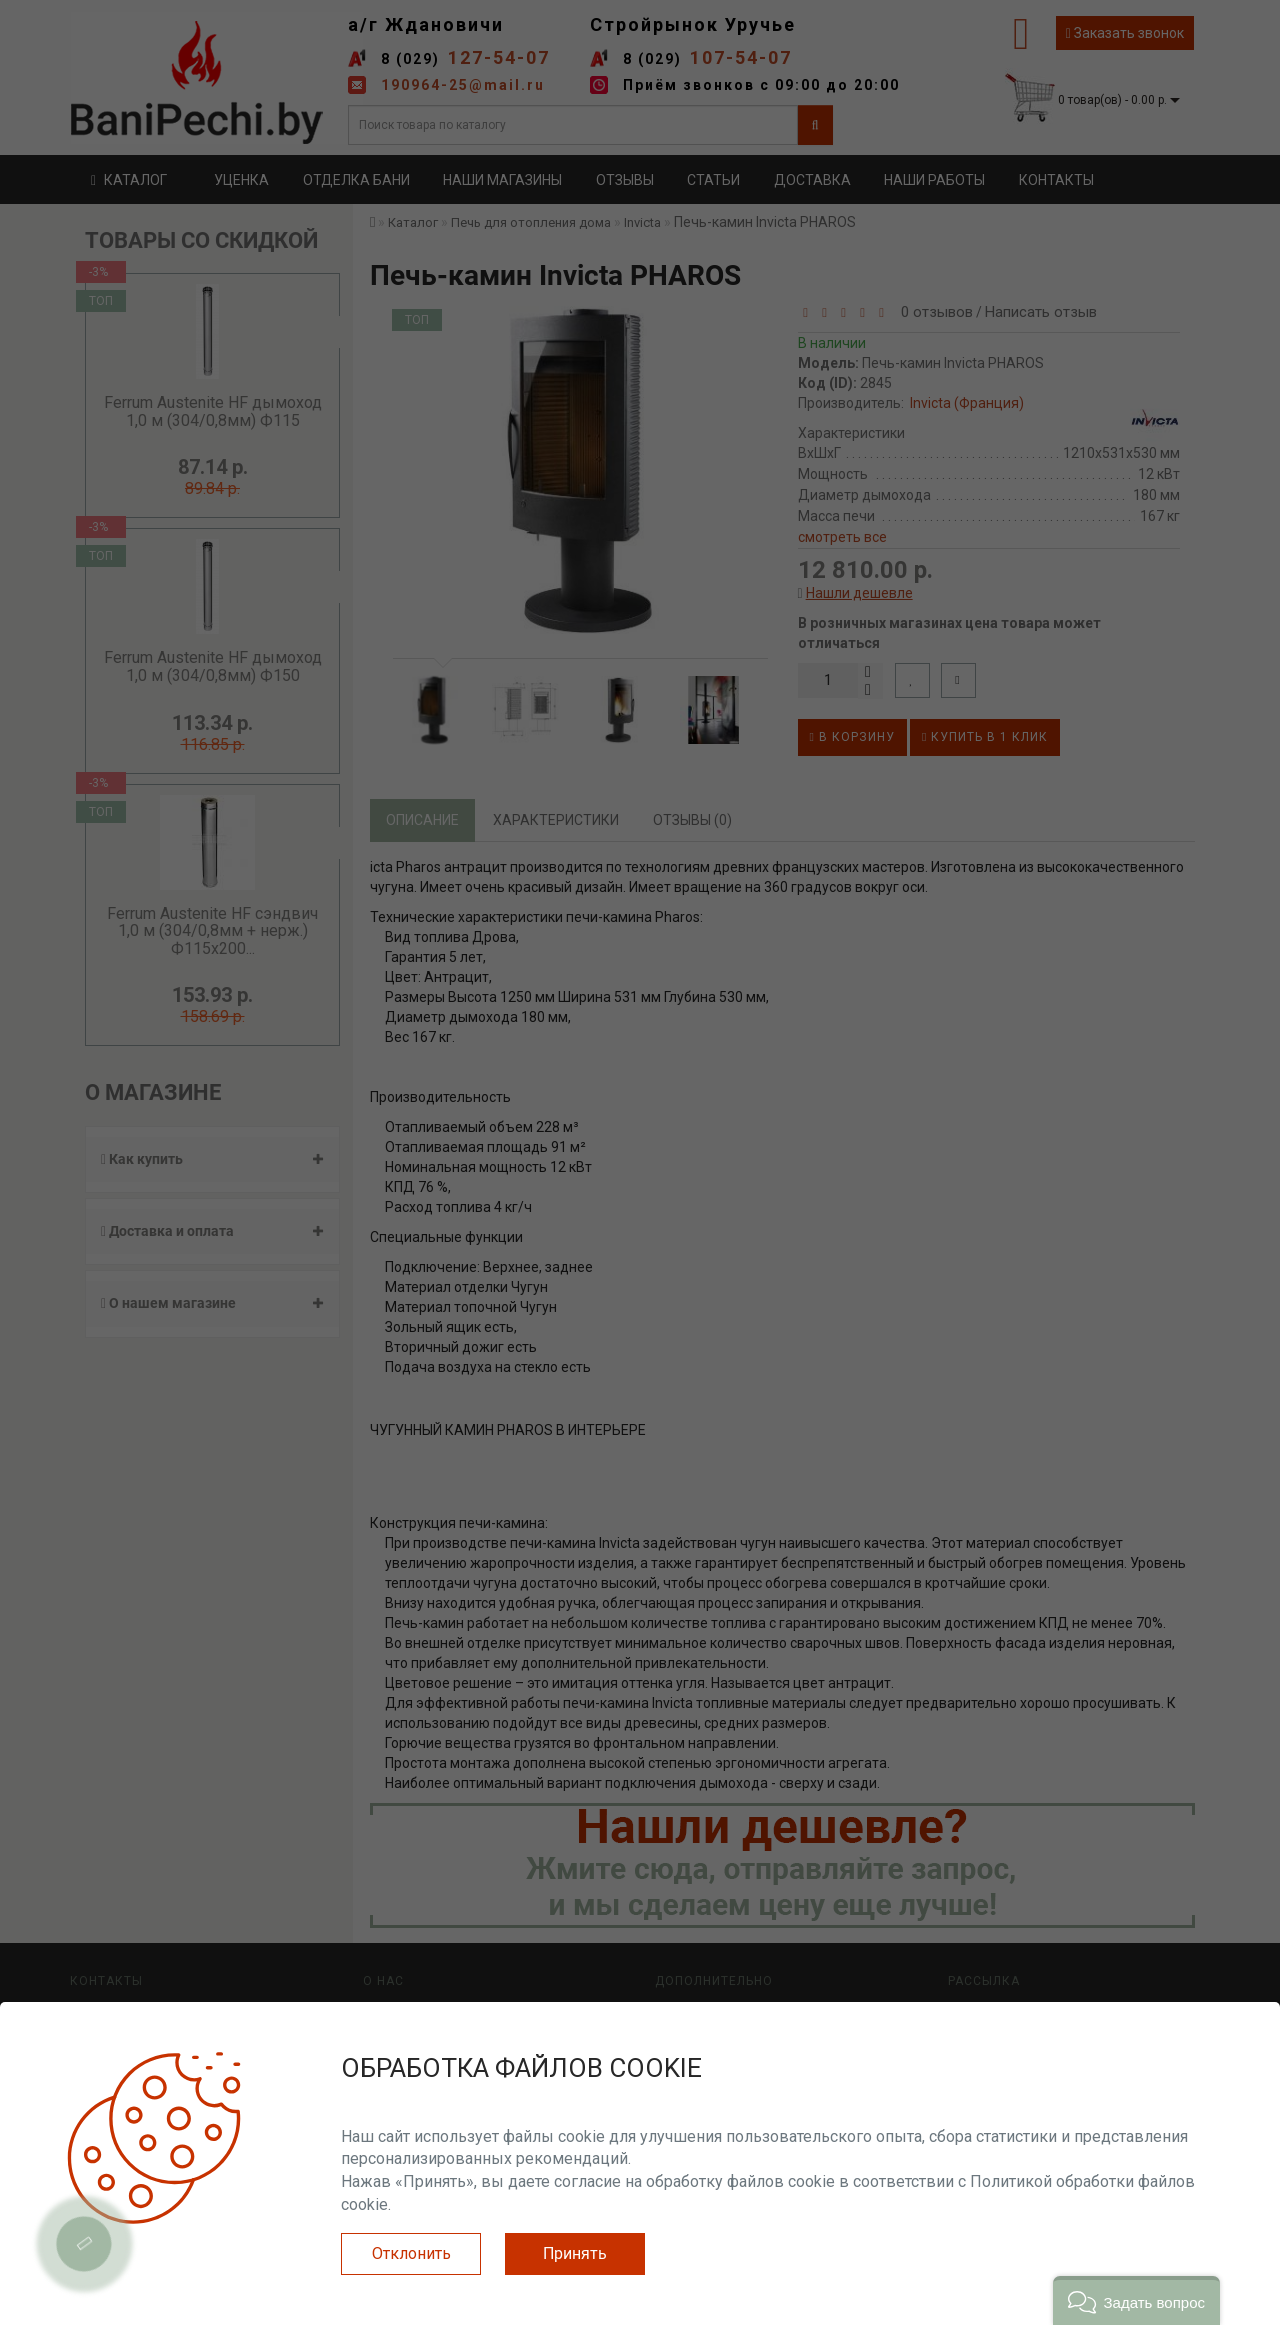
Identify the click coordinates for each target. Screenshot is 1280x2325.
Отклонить (411, 2253)
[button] (1136, 2300)
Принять (575, 2253)
